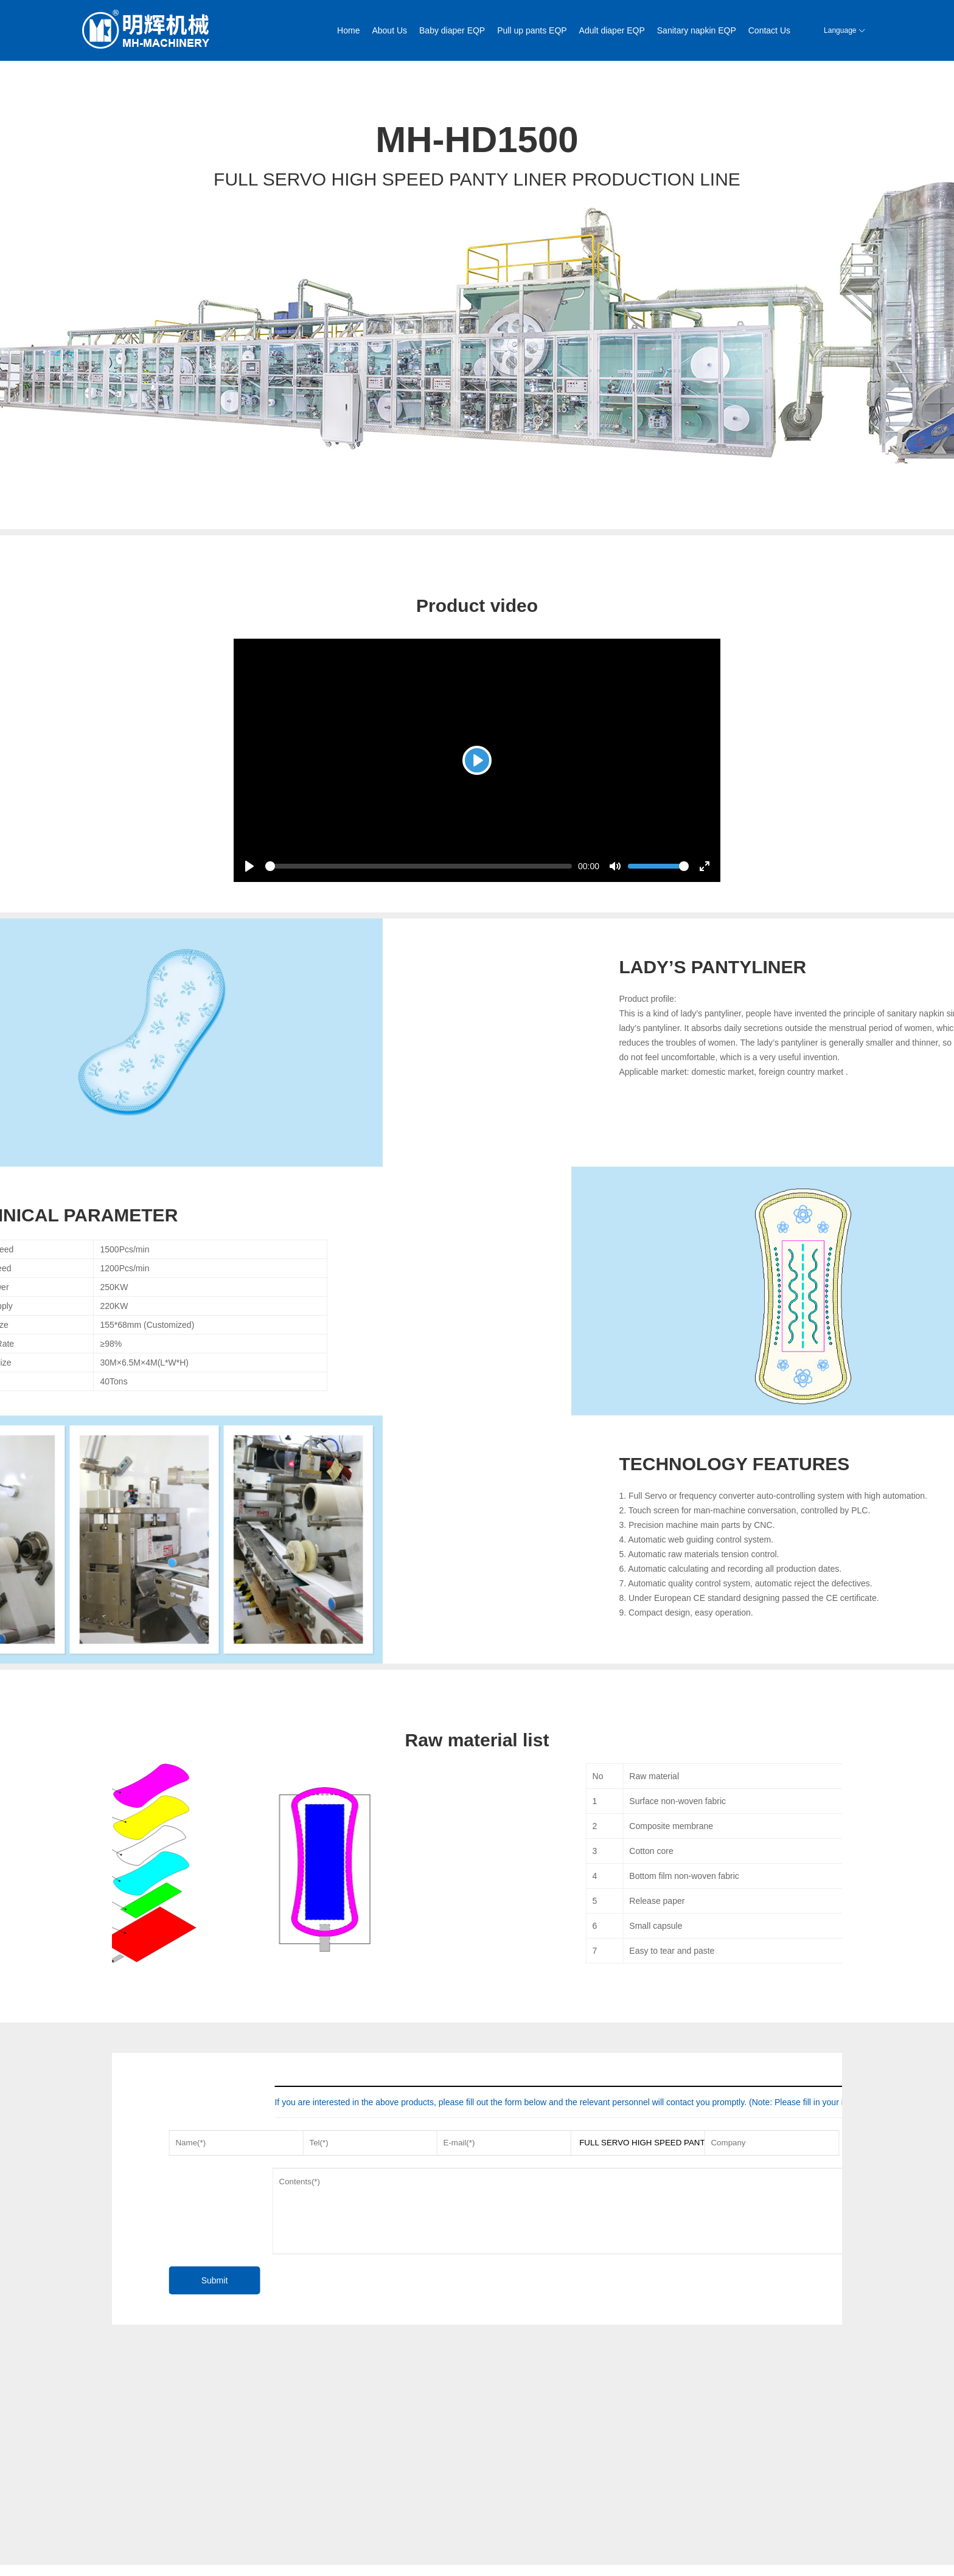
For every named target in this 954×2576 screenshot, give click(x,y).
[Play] (477, 760)
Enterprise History (141, 2528)
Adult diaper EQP (612, 30)
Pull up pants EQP (531, 30)
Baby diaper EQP (452, 30)
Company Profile (139, 2514)
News (121, 2557)
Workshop (128, 2543)
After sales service (361, 2528)
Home (348, 30)
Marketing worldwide (364, 2514)
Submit (248, 2280)
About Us (389, 30)
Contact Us (769, 30)
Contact (343, 2543)
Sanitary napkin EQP (696, 30)
